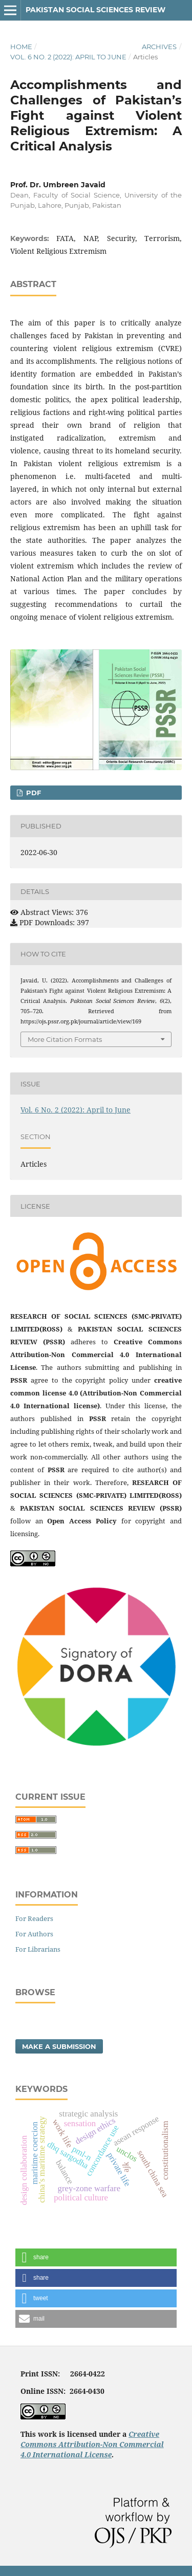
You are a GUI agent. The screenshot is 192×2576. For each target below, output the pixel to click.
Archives (159, 46)
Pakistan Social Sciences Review (95, 9)
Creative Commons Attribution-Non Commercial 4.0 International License (92, 2444)
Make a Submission (59, 2046)
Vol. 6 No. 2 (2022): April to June (68, 57)
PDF (32, 793)
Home (21, 46)
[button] (96, 2257)
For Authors (34, 1933)
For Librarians (37, 1949)
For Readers (34, 1918)
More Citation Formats (65, 1039)
